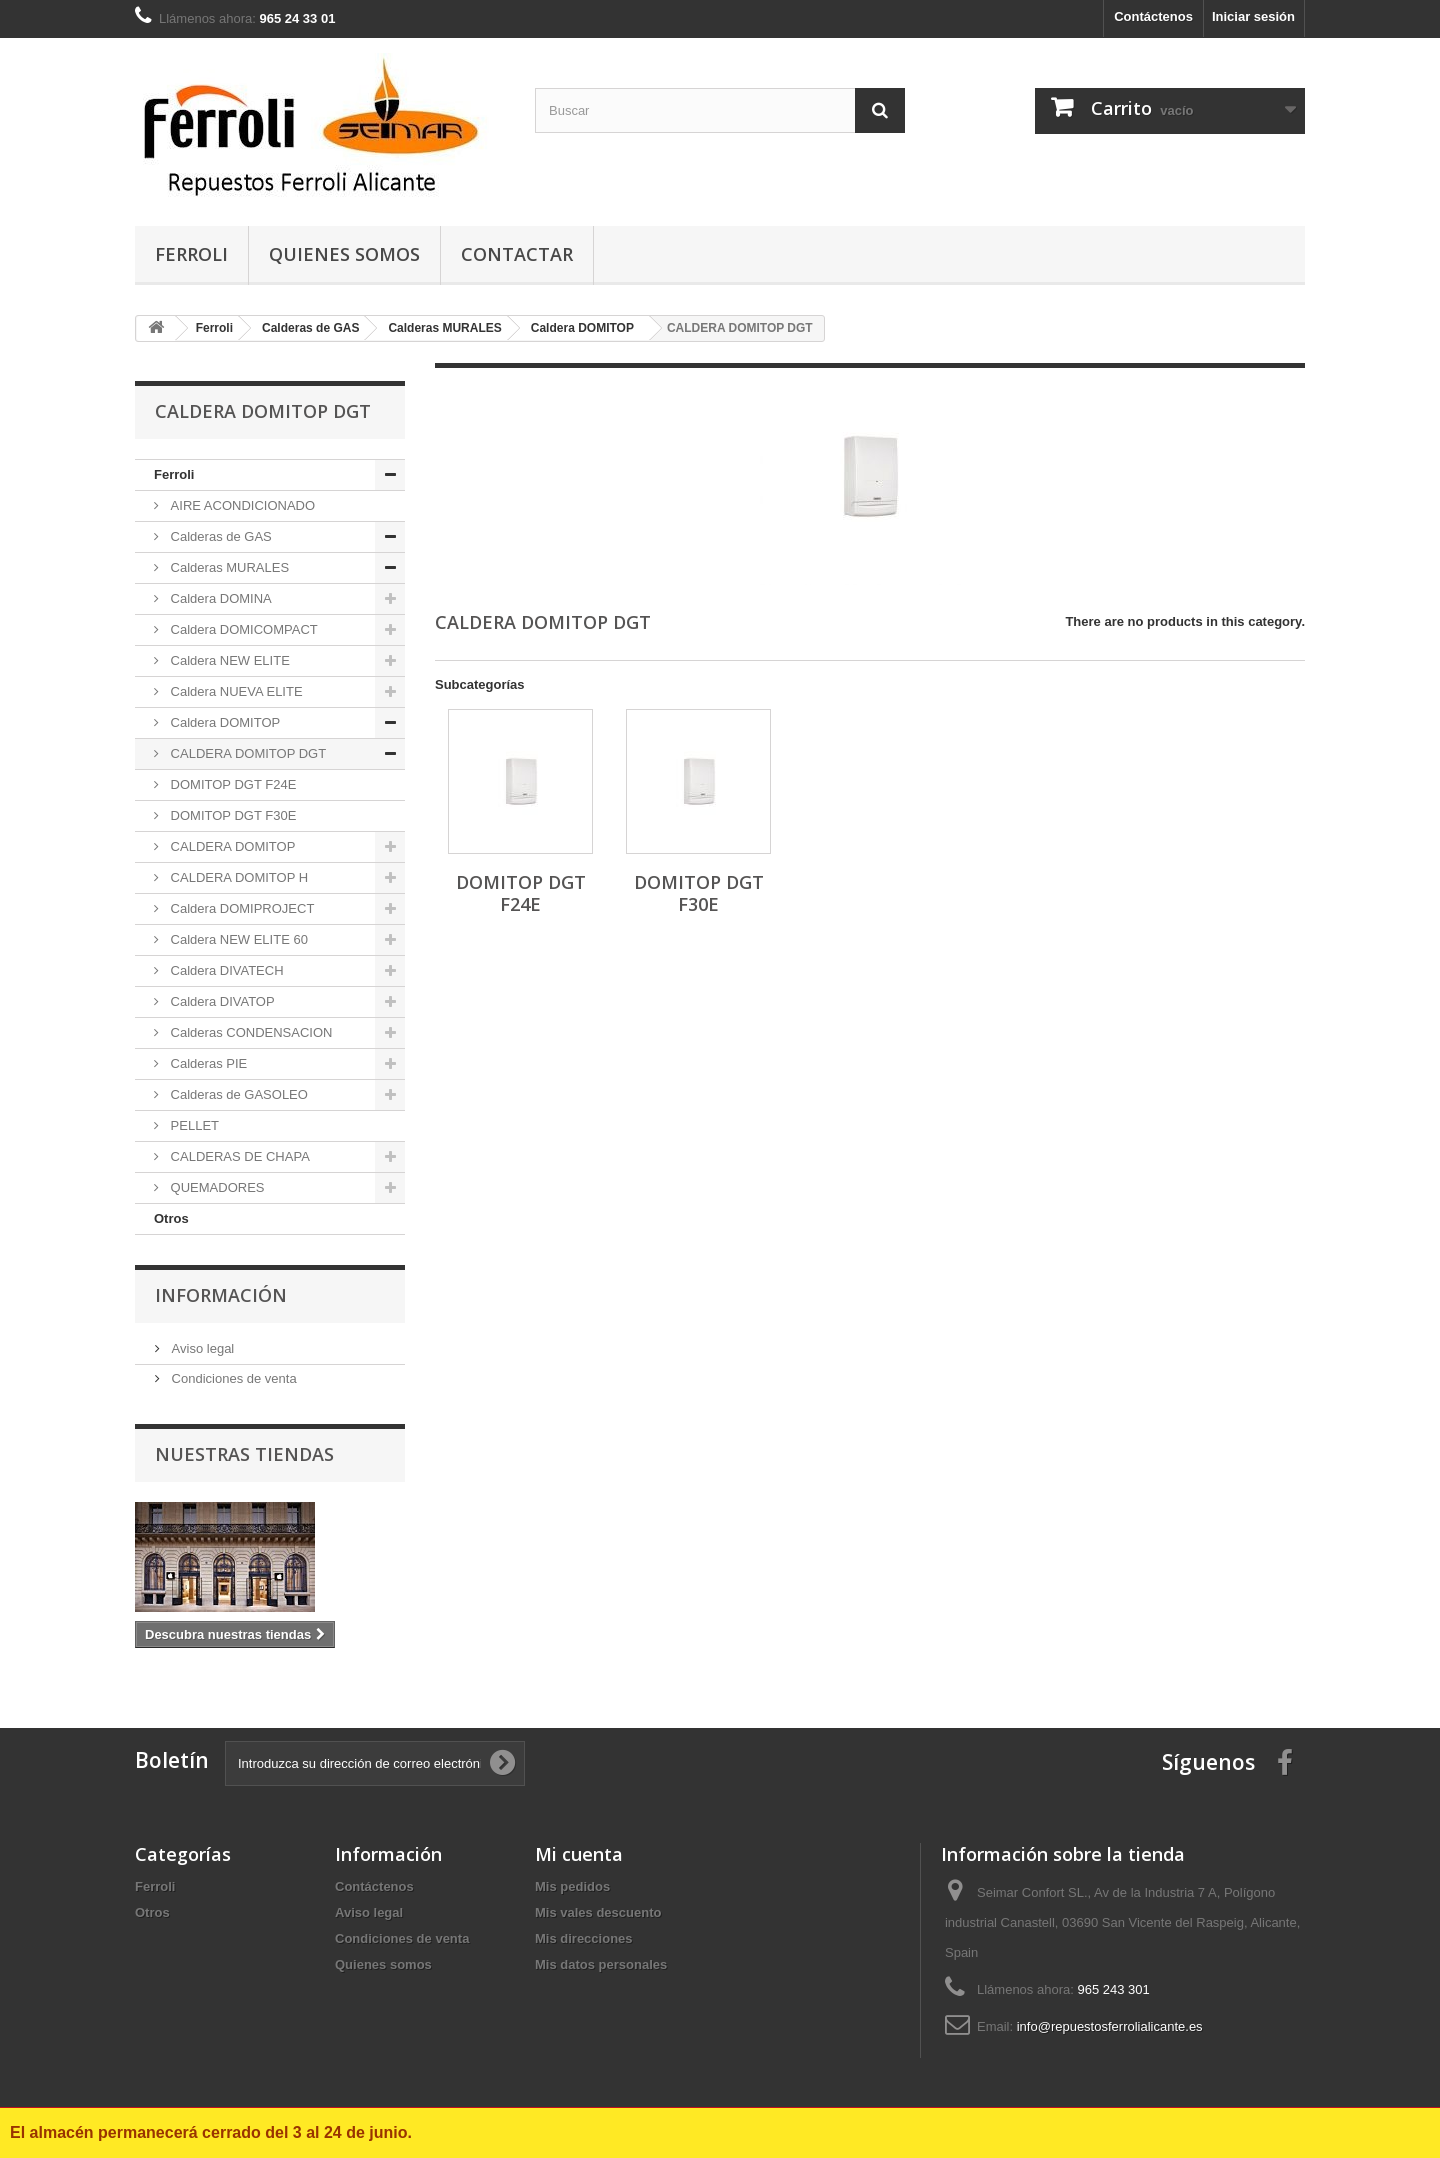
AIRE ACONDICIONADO (241, 505)
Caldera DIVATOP (221, 1001)
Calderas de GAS (219, 536)
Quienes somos (344, 254)
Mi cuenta (579, 1854)
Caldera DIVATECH (225, 970)
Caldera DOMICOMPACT (242, 629)
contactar (517, 254)
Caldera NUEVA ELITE (235, 691)
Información (221, 1295)
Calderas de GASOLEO (237, 1094)
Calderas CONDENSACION (249, 1032)
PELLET (193, 1125)
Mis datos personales (601, 1964)
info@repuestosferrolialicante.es (1110, 2026)
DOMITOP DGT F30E (231, 815)
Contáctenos (1153, 16)
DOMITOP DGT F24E (231, 784)
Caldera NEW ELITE (228, 660)
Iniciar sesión (1253, 16)
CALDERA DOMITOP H (237, 877)
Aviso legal (201, 1348)
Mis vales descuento (598, 1912)
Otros (171, 1218)
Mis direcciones (584, 1938)
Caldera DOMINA (219, 598)
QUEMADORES (216, 1187)
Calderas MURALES (228, 567)
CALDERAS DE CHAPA (238, 1156)
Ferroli (191, 254)
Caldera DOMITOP (223, 722)
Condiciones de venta (232, 1378)
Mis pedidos (572, 1886)
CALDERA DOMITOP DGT (246, 753)
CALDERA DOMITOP (231, 846)
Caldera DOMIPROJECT (240, 908)
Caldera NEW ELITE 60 (237, 939)
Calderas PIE (207, 1063)
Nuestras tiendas (244, 1454)
